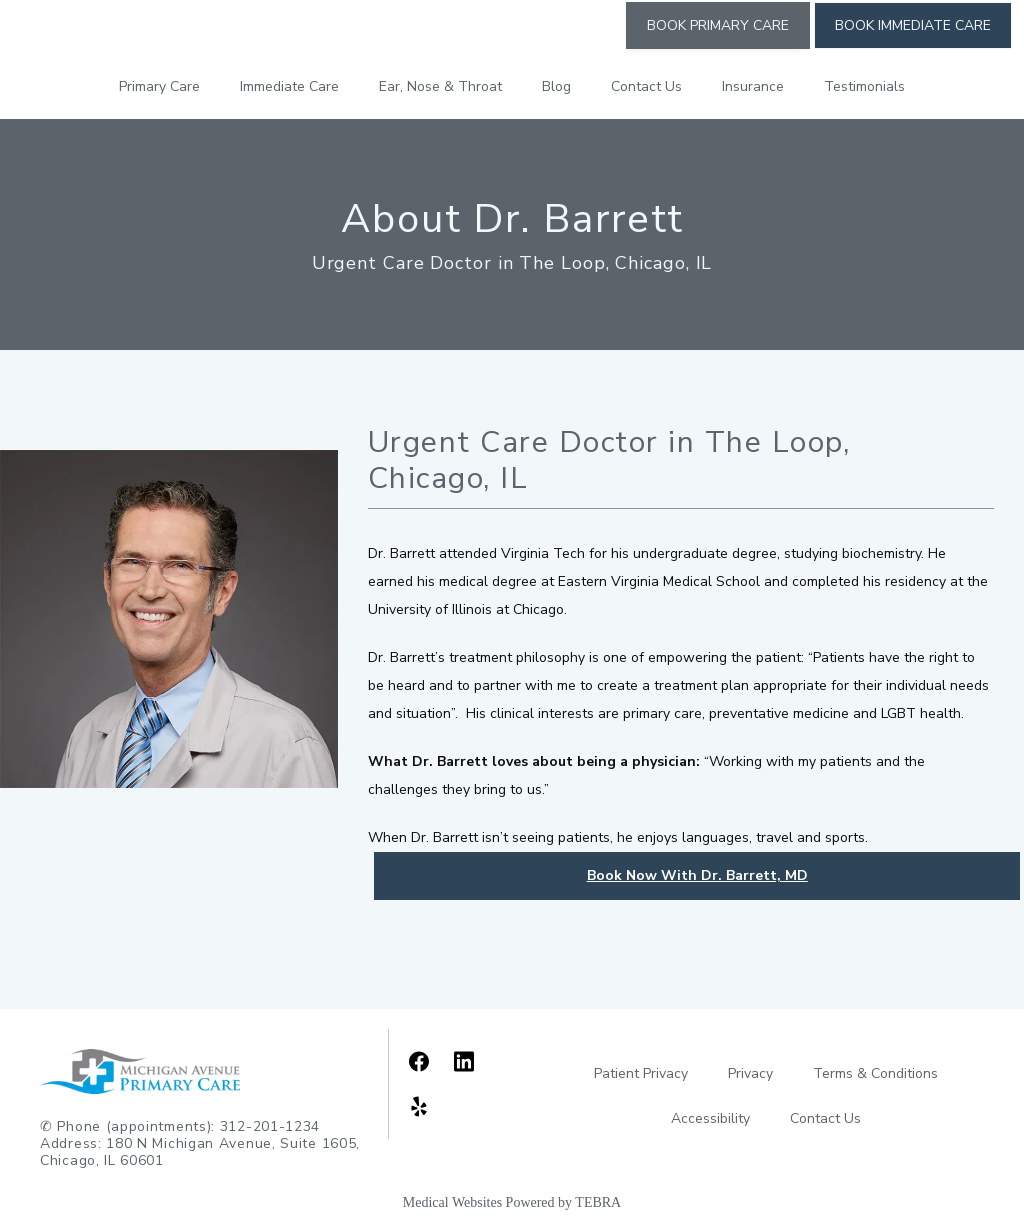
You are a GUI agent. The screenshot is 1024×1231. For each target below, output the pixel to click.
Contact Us (646, 86)
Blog (556, 86)
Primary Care (159, 86)
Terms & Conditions (875, 1073)
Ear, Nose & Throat (440, 86)
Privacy (750, 1073)
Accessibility (710, 1118)
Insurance (753, 86)
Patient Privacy (641, 1073)
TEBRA (598, 1202)
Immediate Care (289, 86)
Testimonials (864, 86)
